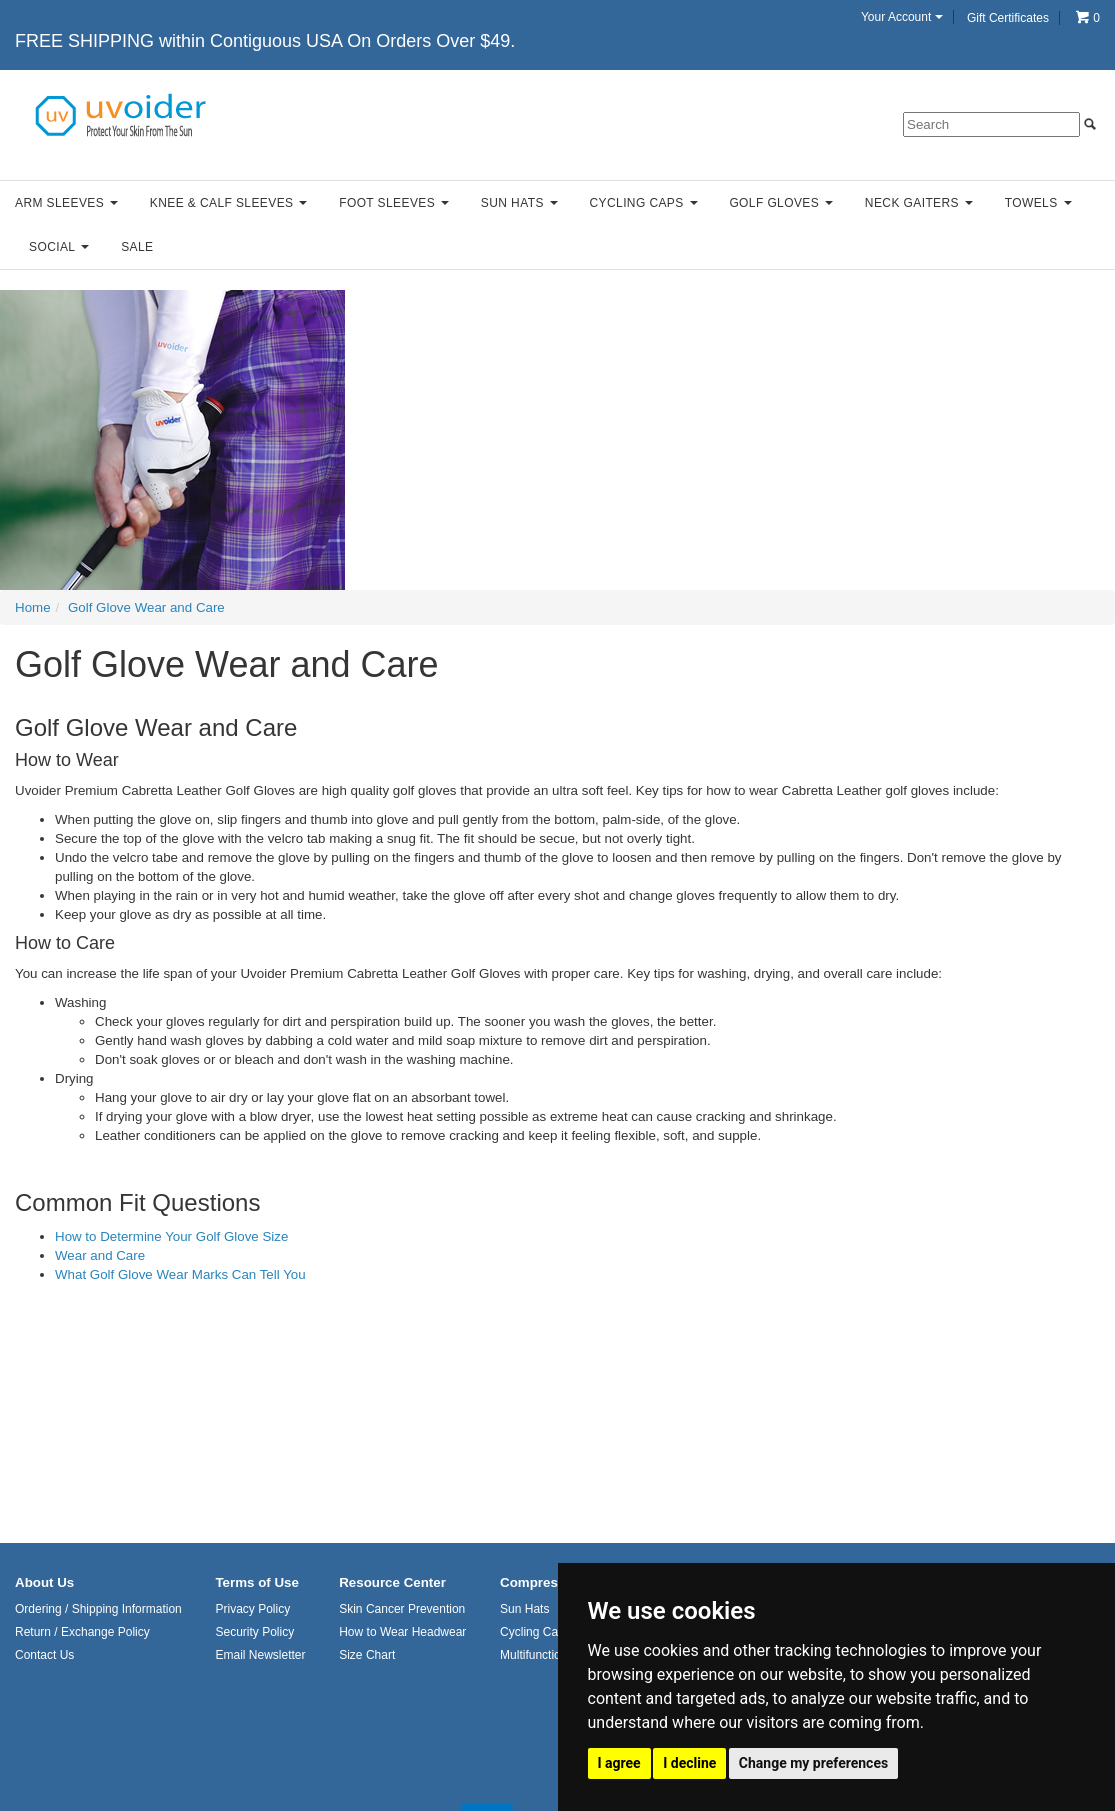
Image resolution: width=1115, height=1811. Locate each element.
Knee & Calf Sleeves (229, 203)
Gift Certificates (1008, 18)
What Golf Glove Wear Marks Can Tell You (180, 1274)
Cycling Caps (644, 203)
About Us (44, 1582)
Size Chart (367, 1655)
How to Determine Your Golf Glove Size (171, 1236)
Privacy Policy (252, 1609)
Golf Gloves (781, 203)
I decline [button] (689, 1763)
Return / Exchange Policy (82, 1632)
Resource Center (392, 1582)
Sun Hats (519, 203)
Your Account (902, 17)
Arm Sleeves (66, 203)
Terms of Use (256, 1582)
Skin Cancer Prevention (402, 1609)
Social (59, 247)
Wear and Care (100, 1255)
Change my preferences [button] (813, 1763)
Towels (1038, 203)
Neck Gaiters (919, 203)
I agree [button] (619, 1763)
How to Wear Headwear (402, 1632)
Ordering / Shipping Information (98, 1609)
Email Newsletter (260, 1655)
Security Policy (254, 1632)
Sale (137, 247)
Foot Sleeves (394, 203)
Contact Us (44, 1655)
